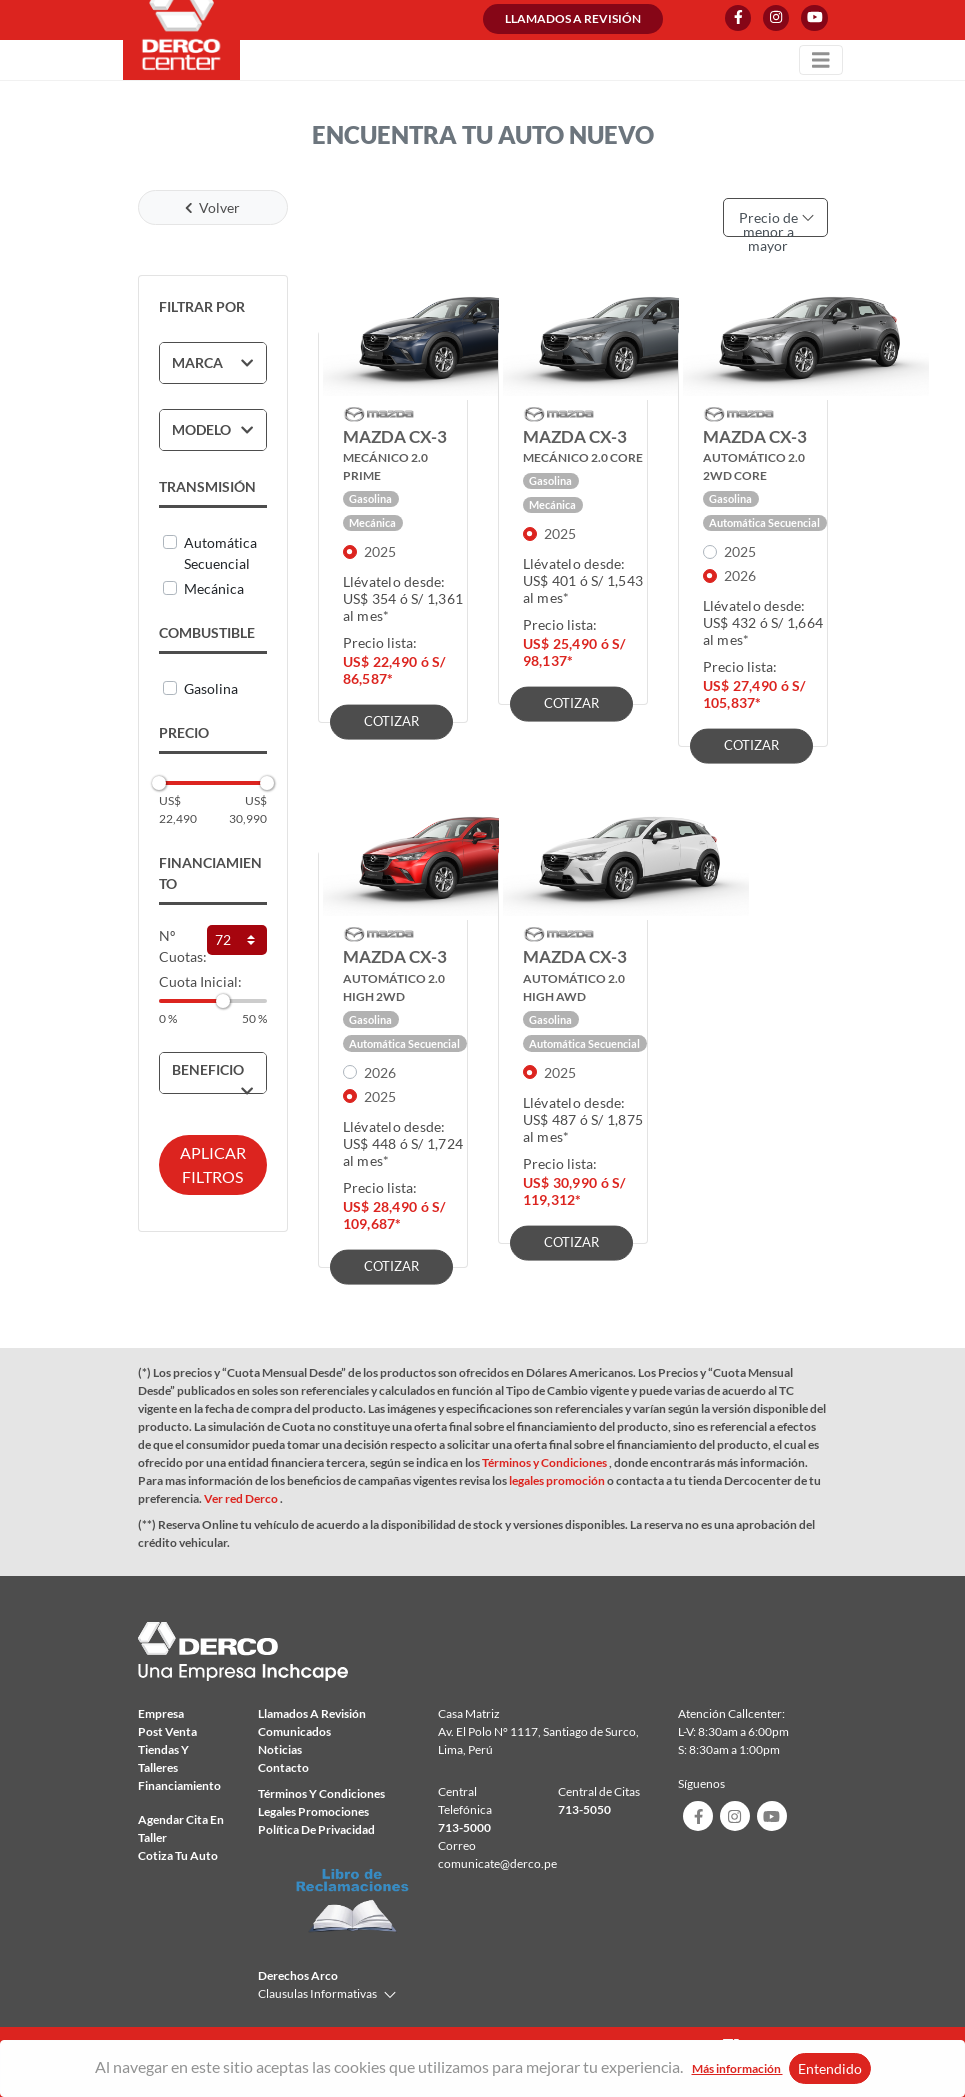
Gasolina (211, 688)
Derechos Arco (298, 1975)
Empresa (161, 1713)
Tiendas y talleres (163, 1758)
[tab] (213, 363)
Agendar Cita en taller (181, 1828)
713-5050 (584, 1809)
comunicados (294, 1731)
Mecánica (214, 588)
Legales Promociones (313, 1811)
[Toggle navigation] (821, 60)
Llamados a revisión (573, 18)
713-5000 (464, 1827)
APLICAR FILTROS (213, 1164)
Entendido (830, 2068)
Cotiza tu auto (178, 1855)
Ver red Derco (242, 1498)
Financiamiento (179, 1785)
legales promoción (558, 1480)
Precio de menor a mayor (777, 222)
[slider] (159, 783)
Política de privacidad (316, 1829)
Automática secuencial (220, 553)
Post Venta (167, 1731)
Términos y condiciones (321, 1793)
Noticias (280, 1749)
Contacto (283, 1767)
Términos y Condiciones (545, 1462)
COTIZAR (391, 721)
